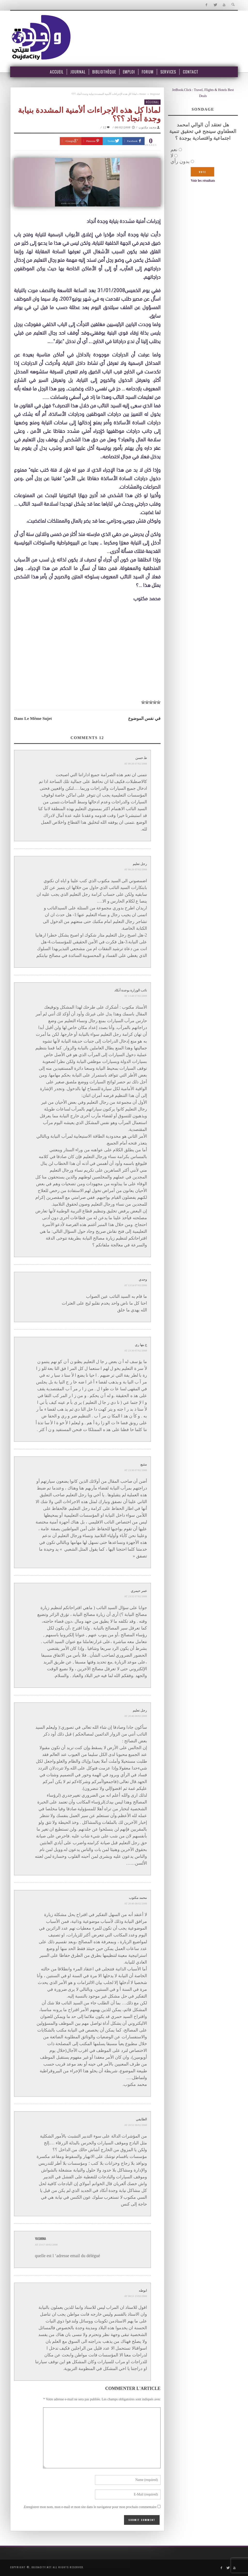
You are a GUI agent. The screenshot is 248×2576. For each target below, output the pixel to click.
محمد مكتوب (147, 127)
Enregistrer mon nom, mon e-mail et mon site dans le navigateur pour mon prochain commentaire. (90, 2507)
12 (106, 127)
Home (143, 93)
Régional (155, 93)
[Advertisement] (87, 651)
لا (171, 155)
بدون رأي (180, 161)
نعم (174, 149)
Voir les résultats (203, 180)
